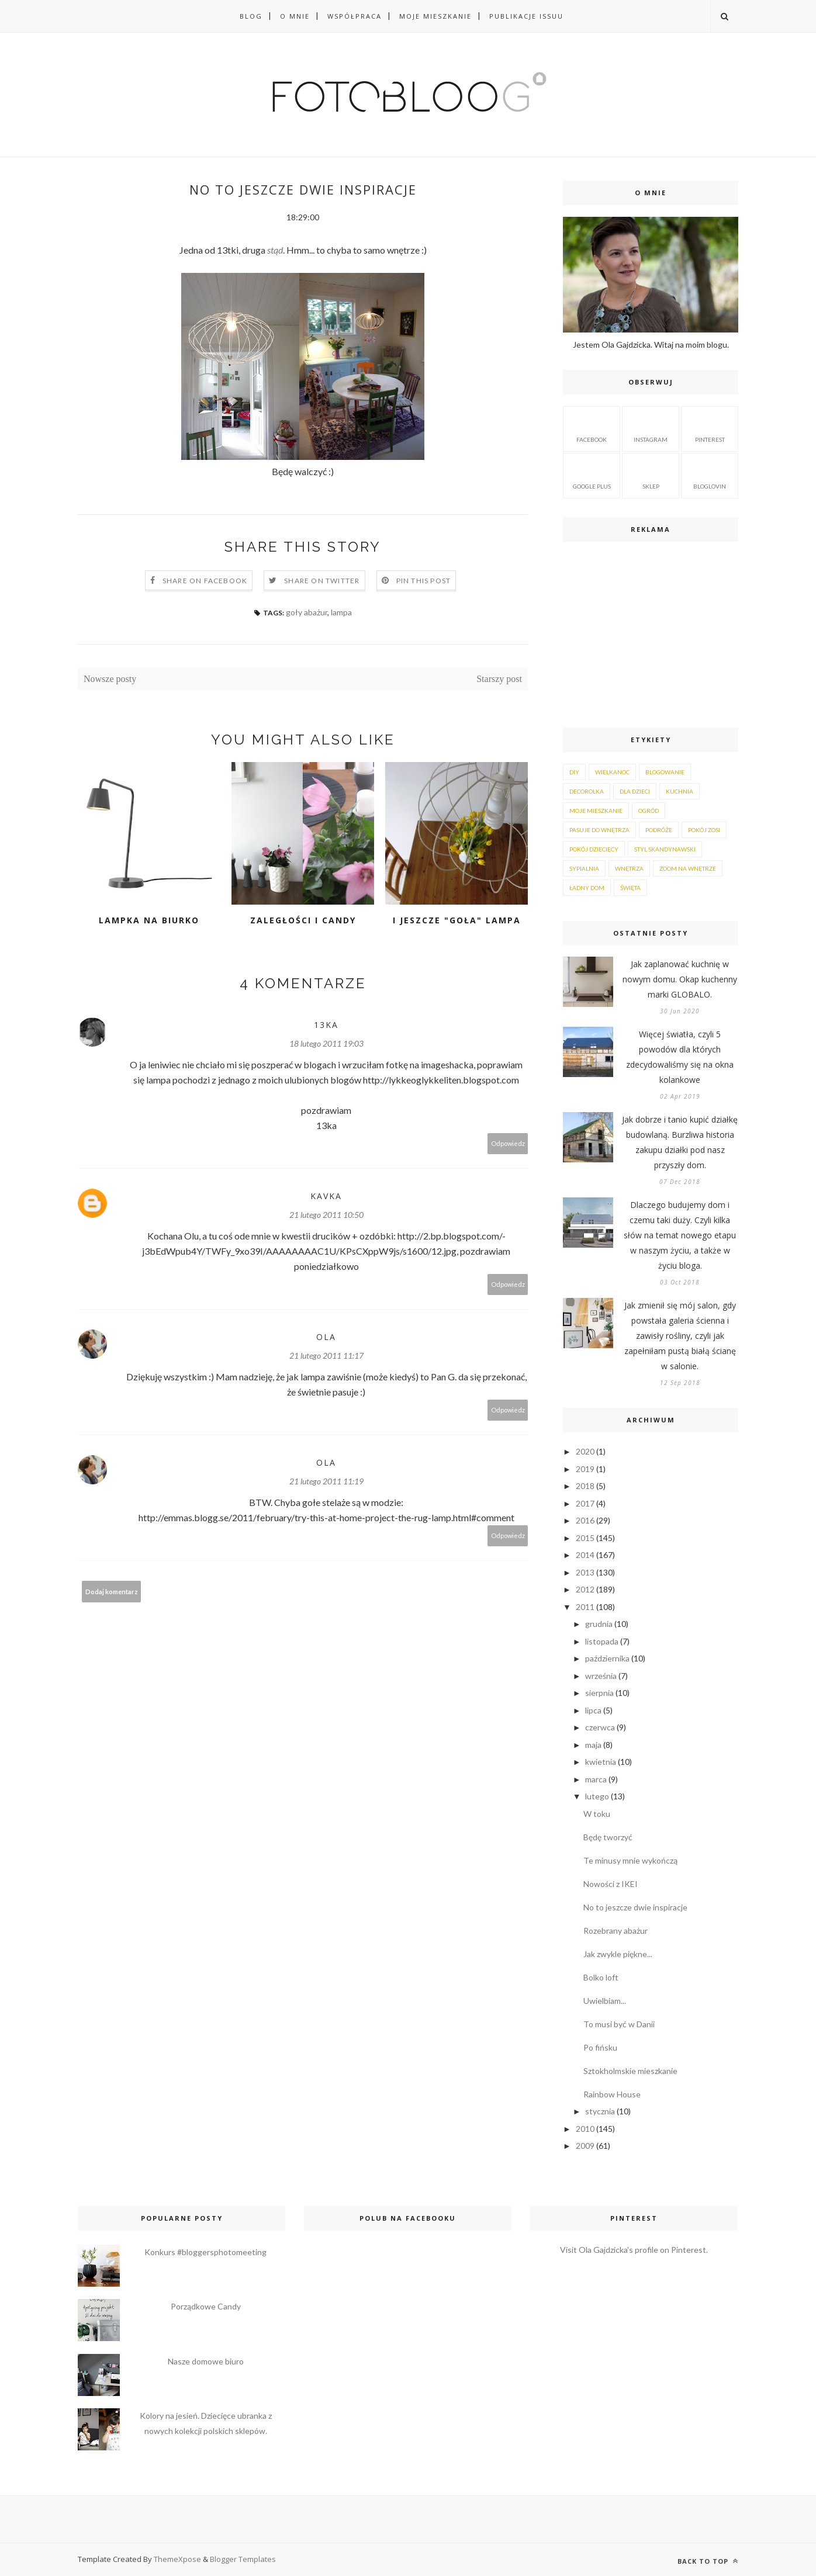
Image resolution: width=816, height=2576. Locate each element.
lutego (597, 1796)
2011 (585, 1607)
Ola (326, 1336)
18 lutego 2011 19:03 (326, 1043)
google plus (592, 474)
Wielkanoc (612, 771)
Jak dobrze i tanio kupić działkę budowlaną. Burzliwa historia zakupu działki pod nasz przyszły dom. (680, 1142)
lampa (341, 612)
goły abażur (306, 612)
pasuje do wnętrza (599, 829)
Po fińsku (600, 2047)
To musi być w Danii (619, 2024)
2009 (585, 2146)
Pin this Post (423, 580)
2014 (585, 1555)
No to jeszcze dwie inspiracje (635, 1907)
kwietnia (600, 1762)
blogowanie (664, 771)
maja (593, 1745)
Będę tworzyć (607, 1837)
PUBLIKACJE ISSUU (526, 16)
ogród (648, 810)
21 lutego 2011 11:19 (326, 1481)
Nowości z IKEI (610, 1884)
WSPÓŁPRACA (354, 16)
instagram (651, 428)
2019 (585, 1469)
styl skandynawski (665, 849)
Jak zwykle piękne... (617, 1954)
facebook (591, 428)
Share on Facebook (204, 580)
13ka (326, 1024)
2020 (585, 1451)
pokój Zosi (704, 829)
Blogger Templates (243, 2559)
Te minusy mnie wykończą (630, 1860)
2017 (585, 1503)
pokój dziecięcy (593, 849)
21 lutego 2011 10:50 (326, 1215)
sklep (650, 474)
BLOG (251, 16)
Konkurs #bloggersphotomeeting (205, 2252)
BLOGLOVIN (709, 474)
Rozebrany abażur (615, 1931)
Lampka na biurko (149, 920)
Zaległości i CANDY (303, 920)
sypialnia (584, 868)
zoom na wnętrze (687, 868)
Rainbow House (612, 2094)
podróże (658, 829)
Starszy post (499, 679)
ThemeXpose (178, 2559)
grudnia (599, 1624)
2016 (585, 1520)
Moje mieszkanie (435, 16)
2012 (585, 1589)
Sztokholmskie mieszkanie (630, 2071)
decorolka (586, 791)
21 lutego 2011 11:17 (326, 1355)
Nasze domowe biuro (206, 2361)
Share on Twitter (321, 580)
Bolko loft (600, 1977)
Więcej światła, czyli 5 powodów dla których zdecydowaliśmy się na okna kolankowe (680, 1057)
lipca (593, 1710)
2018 (585, 1486)
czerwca (600, 1727)
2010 (585, 2129)
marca (596, 1779)
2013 (585, 1572)
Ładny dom (586, 887)
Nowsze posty (110, 679)
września (601, 1676)
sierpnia (599, 1693)
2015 (585, 1538)
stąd (275, 249)
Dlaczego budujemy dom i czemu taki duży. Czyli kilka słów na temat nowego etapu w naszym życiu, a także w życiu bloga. (680, 1235)
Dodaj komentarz (111, 1591)
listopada (601, 1641)
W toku (596, 1814)
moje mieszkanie (596, 810)
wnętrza (629, 868)
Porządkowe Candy (206, 2306)
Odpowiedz (508, 1143)
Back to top (707, 2561)
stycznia (600, 2111)
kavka (326, 1196)
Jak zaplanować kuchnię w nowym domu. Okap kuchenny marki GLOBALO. (680, 979)
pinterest (710, 428)
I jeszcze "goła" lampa (457, 920)
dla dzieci (635, 791)
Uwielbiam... (604, 2001)
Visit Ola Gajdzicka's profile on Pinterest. (634, 2250)
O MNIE (295, 16)
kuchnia (679, 791)
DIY (574, 771)
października (607, 1658)
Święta (630, 887)
